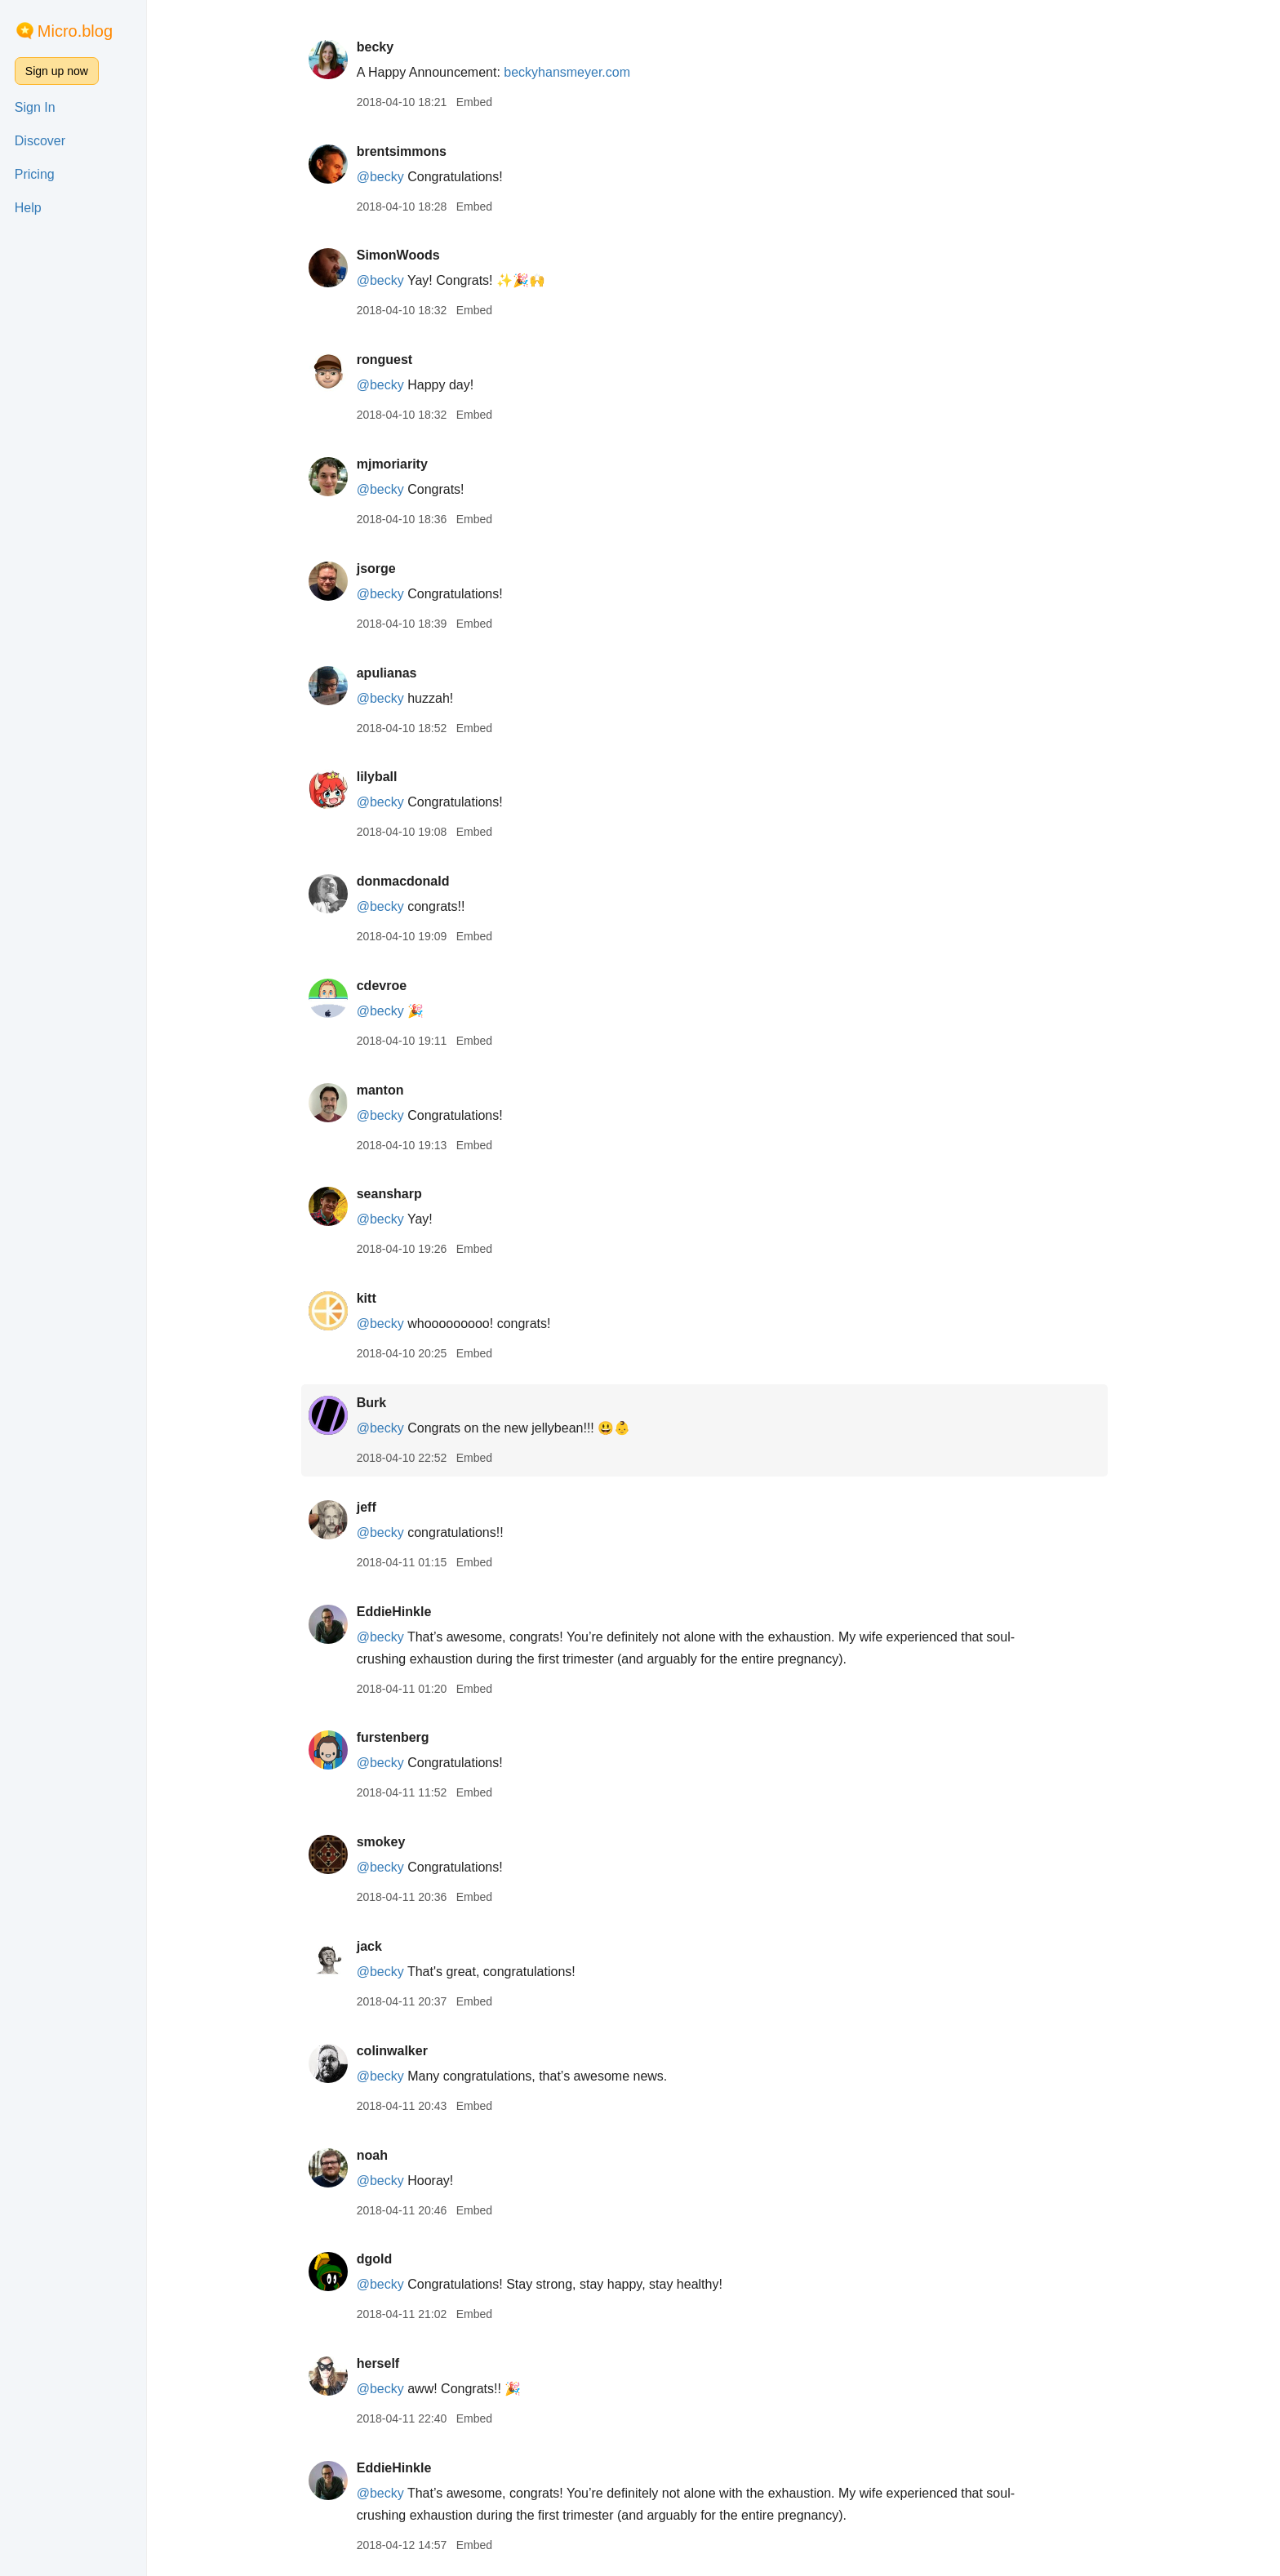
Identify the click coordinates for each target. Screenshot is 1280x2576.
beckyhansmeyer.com (576, 72)
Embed (482, 102)
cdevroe (390, 986)
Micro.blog (75, 31)
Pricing (35, 174)
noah (380, 2155)
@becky (388, 177)
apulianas (395, 673)
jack (377, 1946)
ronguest (392, 359)
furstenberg (401, 1737)
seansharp (397, 1194)
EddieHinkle (402, 1612)
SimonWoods (406, 255)
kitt (374, 1298)
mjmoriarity (400, 464)
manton (388, 1090)
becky (383, 47)
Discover (40, 141)
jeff (374, 1507)
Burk (379, 1403)
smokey (389, 1842)
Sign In (35, 107)
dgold (383, 2259)
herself (386, 2363)
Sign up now (56, 71)
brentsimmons (410, 151)
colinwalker (400, 2051)
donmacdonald (411, 881)
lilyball (385, 777)
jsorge (384, 568)
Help (28, 208)
